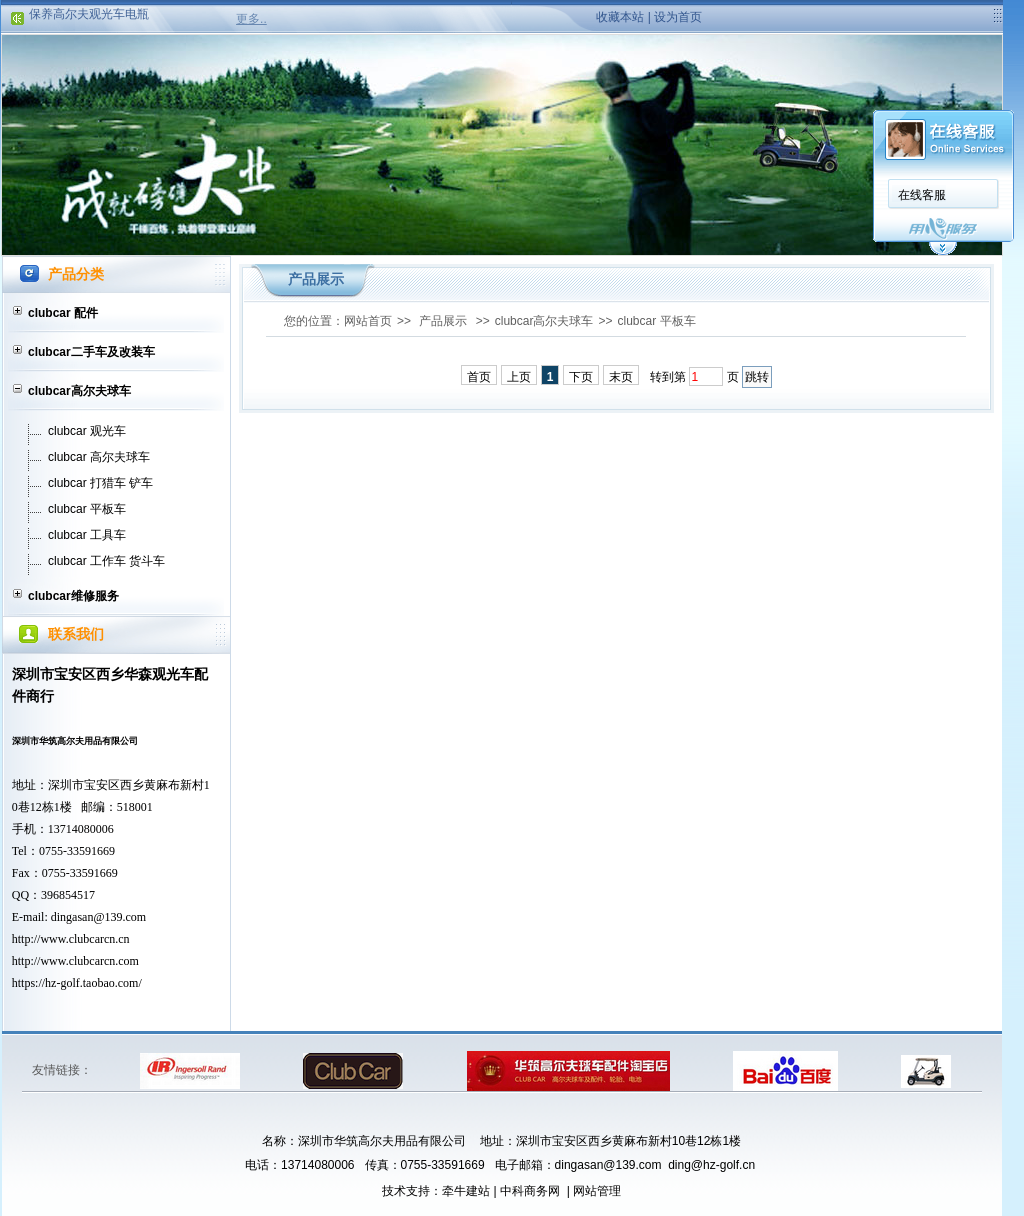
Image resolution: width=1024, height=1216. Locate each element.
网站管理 (597, 1191)
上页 (519, 377)
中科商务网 (530, 1191)
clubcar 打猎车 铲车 (100, 483)
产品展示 (443, 321)
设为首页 (678, 17)
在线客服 (922, 195)
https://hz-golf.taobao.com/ (77, 983)
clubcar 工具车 (87, 535)
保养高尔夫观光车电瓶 (89, 17)
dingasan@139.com (98, 917)
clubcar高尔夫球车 (79, 391)
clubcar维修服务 (73, 596)
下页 (581, 377)
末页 (621, 377)
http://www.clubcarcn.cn (71, 939)
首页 (479, 377)
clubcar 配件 (63, 313)
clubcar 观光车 (87, 431)
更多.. (251, 19)
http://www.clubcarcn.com (75, 961)
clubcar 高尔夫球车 (99, 457)
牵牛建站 (466, 1191)
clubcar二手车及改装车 (91, 352)
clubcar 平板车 (87, 509)
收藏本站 (620, 17)
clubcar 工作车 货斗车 (106, 561)
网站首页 (368, 321)
